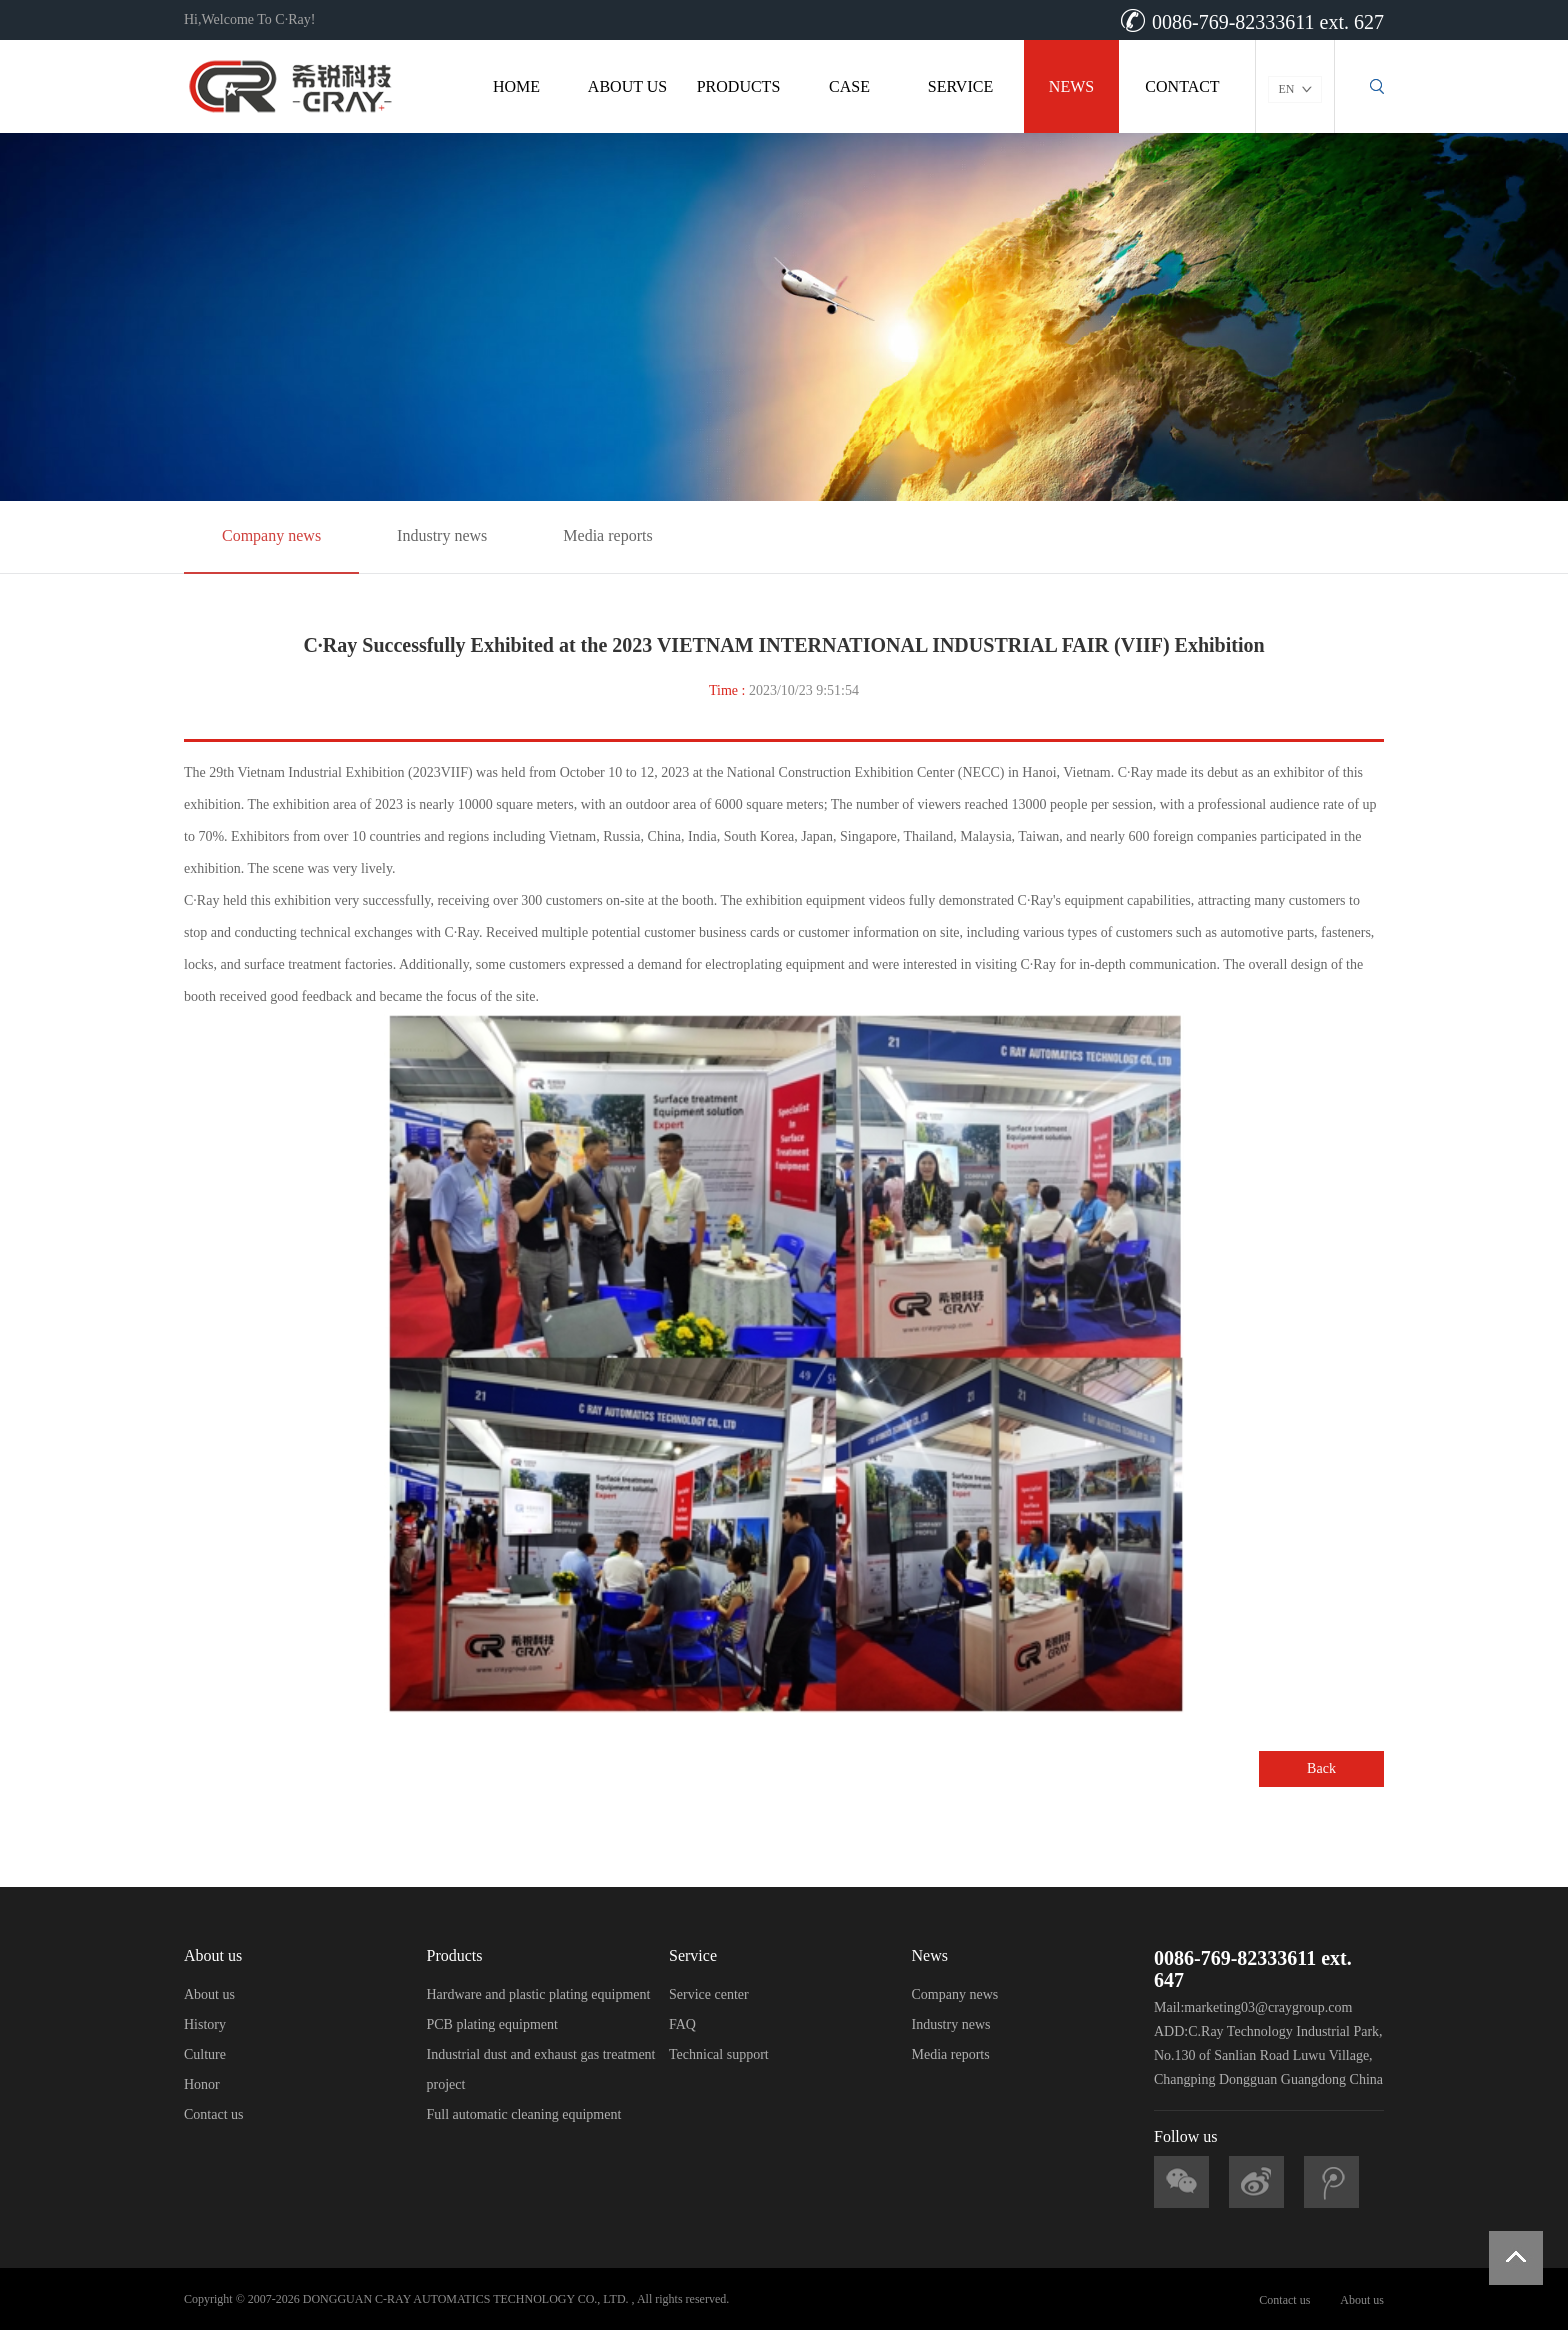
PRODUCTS (739, 86)
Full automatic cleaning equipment (524, 2114)
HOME (516, 86)
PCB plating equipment (492, 2024)
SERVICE (960, 86)
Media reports (607, 535)
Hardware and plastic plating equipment (539, 1994)
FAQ (682, 2024)
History (205, 2024)
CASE (849, 86)
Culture (205, 2054)
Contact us (214, 2114)
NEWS (1071, 86)
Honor (202, 2084)
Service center (709, 1994)
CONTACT (1182, 86)
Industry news (442, 535)
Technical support (719, 2054)
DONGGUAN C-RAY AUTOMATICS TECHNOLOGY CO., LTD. (466, 2299)
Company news (271, 535)
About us (209, 1994)
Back (1321, 1768)
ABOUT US (627, 86)
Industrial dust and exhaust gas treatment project (541, 2069)
